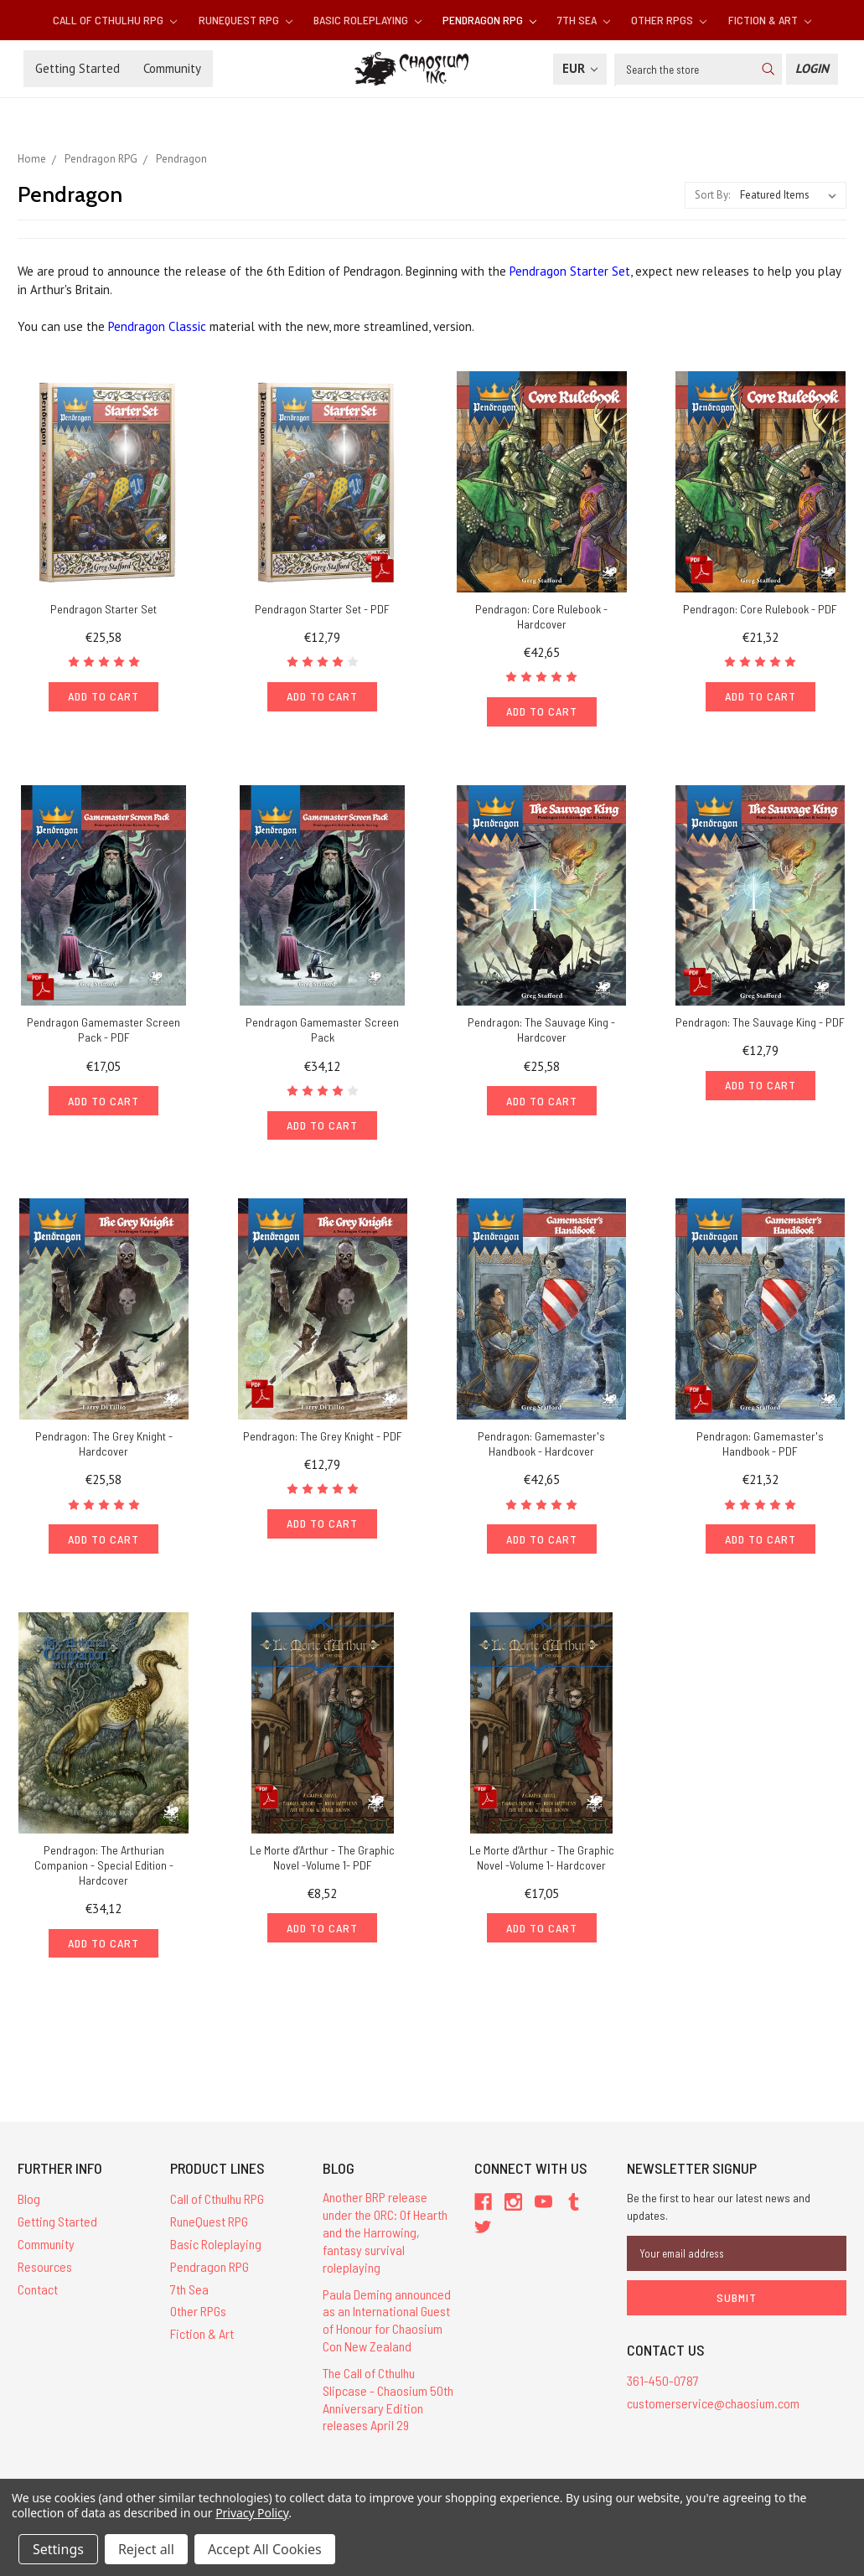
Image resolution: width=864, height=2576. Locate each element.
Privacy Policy (251, 2513)
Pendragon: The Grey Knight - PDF (322, 1436)
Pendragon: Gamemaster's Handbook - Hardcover (541, 1443)
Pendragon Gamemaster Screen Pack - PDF (103, 1029)
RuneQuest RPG (245, 20)
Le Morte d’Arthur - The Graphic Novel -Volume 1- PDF (322, 1857)
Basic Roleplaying (367, 20)
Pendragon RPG (489, 20)
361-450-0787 (663, 2380)
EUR (580, 68)
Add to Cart (103, 696)
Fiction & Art (769, 20)
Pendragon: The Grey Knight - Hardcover (104, 1443)
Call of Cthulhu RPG (115, 20)
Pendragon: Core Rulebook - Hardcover (541, 616)
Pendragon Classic (157, 326)
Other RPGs (668, 20)
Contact (38, 2289)
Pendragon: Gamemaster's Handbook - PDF (760, 1443)
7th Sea (583, 20)
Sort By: (712, 195)
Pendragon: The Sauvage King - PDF (760, 1022)
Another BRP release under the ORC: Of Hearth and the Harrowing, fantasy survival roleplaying (385, 2231)
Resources (45, 2266)
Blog (29, 2198)
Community (172, 68)
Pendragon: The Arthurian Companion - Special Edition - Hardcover (103, 1865)
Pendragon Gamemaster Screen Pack (322, 1029)
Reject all (146, 2549)
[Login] (812, 69)
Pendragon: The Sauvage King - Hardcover (541, 1029)
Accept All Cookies (265, 2549)
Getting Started (77, 68)
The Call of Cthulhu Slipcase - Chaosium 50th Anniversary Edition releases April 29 (388, 2399)
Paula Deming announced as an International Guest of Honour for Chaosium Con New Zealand (387, 2320)
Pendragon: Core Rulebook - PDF (760, 609)
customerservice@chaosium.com (713, 2403)
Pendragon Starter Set (570, 271)
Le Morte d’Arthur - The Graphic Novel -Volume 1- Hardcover (541, 1857)
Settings (58, 2549)
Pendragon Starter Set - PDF (322, 609)
